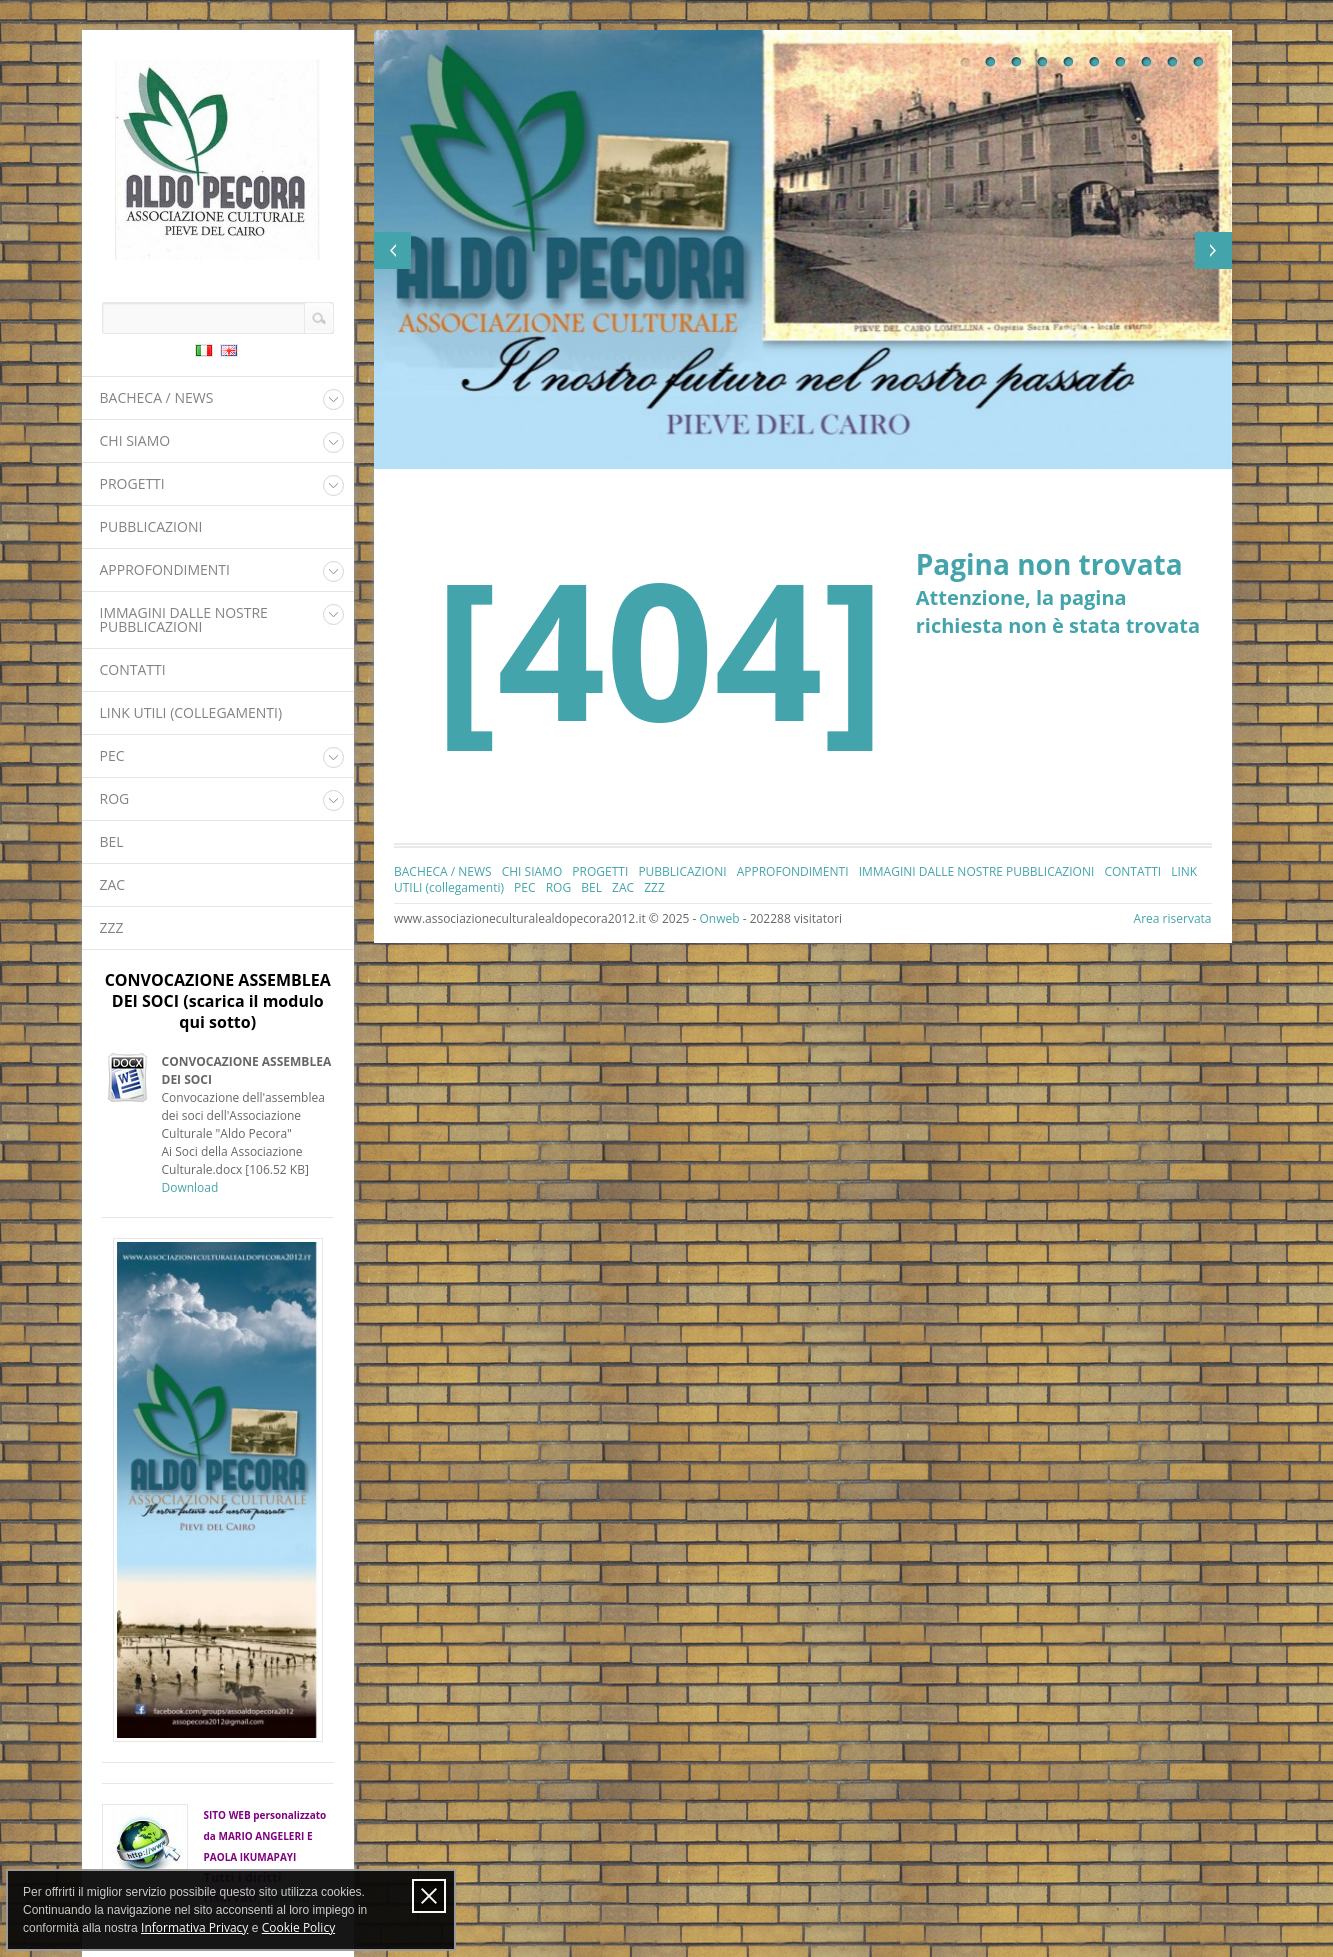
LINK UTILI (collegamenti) (191, 712)
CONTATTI (133, 669)
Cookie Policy (298, 1927)
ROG (115, 798)
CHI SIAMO (135, 440)
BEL (112, 841)
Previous (392, 250)
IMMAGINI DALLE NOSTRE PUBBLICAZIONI (184, 619)
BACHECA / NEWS (157, 397)
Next (1213, 250)
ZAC (113, 884)
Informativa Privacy (194, 1927)
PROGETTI (132, 483)
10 (1199, 62)
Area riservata (1173, 918)
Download (190, 1187)
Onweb (719, 918)
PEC (112, 755)
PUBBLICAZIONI (151, 526)
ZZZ (112, 927)
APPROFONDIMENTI (165, 569)
